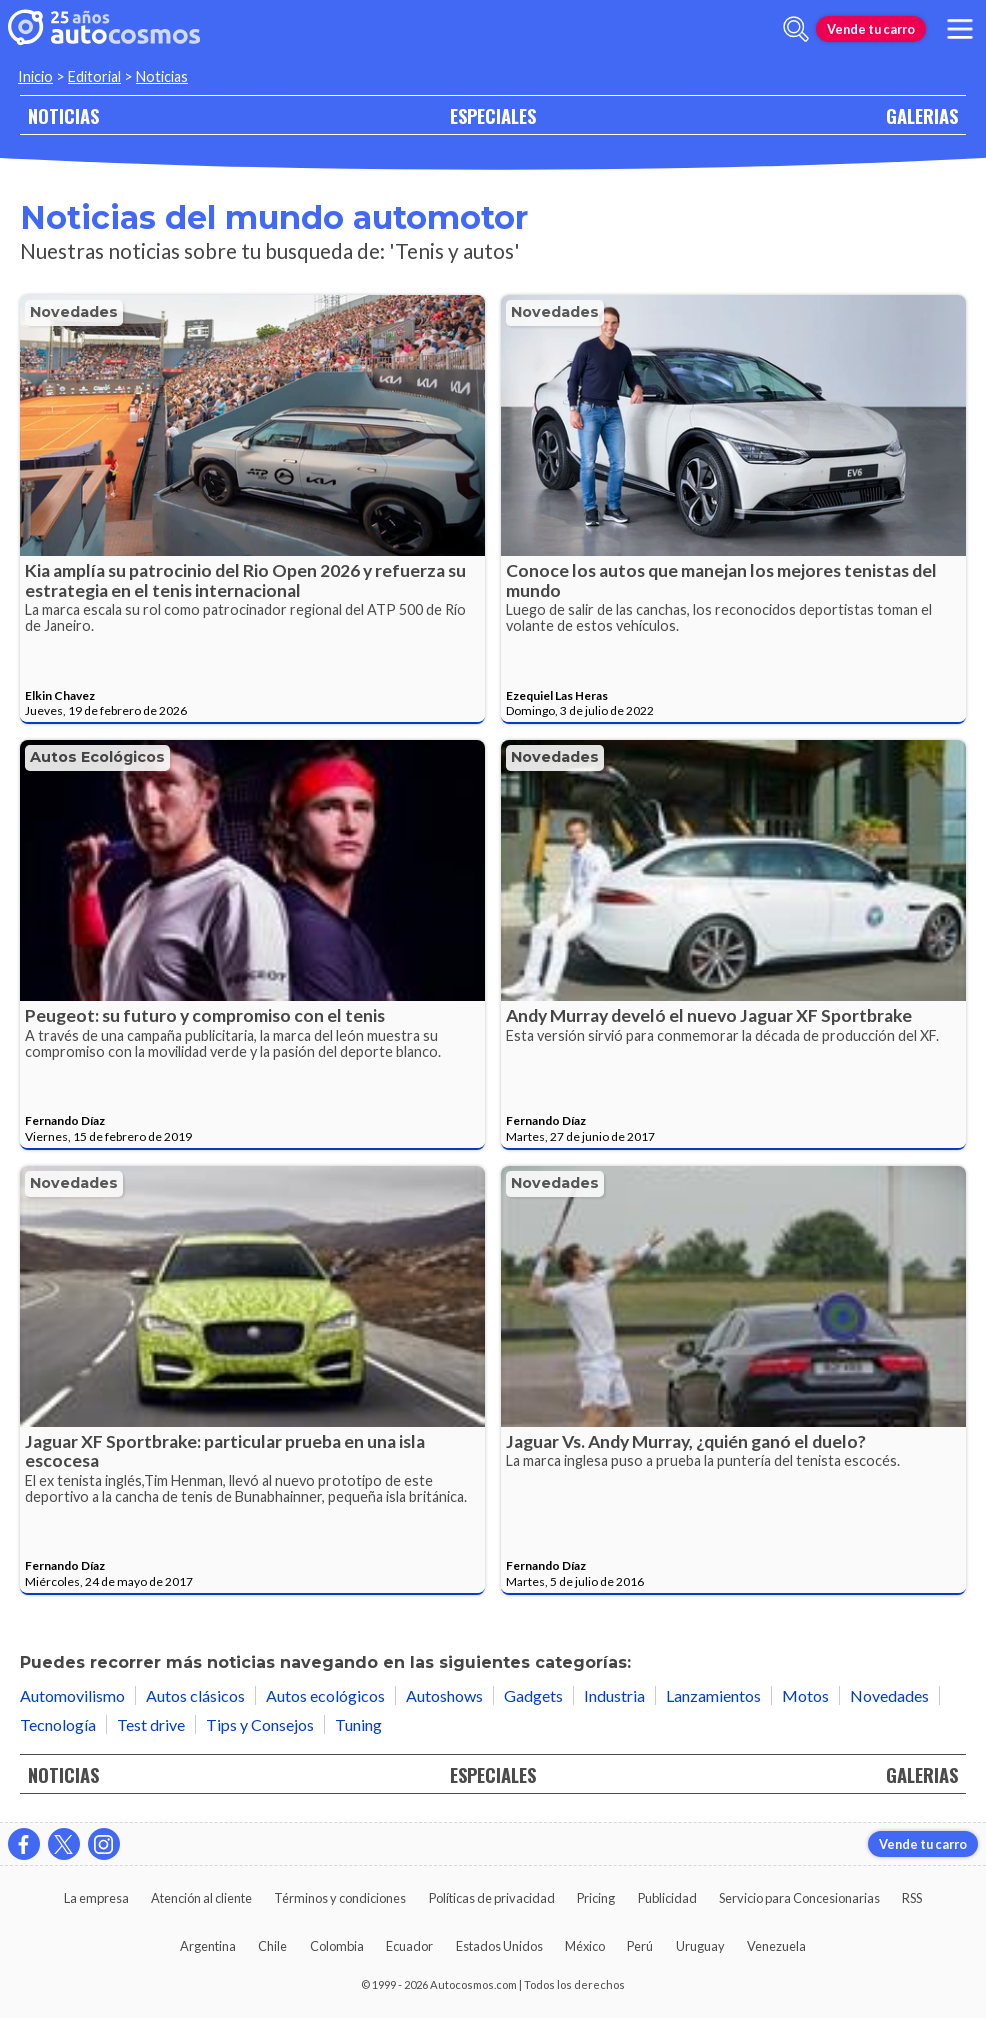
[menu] (960, 29)
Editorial (94, 76)
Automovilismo (72, 1695)
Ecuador (409, 1946)
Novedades (74, 312)
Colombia (337, 1946)
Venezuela (776, 1946)
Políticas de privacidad (492, 1898)
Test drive (151, 1724)
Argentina (208, 1946)
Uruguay (700, 1946)
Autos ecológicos (97, 757)
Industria (614, 1695)
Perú (640, 1946)
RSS (912, 1898)
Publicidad (667, 1898)
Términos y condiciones (340, 1898)
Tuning (358, 1724)
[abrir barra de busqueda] (796, 29)
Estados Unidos (499, 1946)
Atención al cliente (201, 1898)
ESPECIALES (493, 115)
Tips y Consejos (260, 1724)
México (585, 1946)
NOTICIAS (63, 115)
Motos (805, 1695)
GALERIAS (922, 115)
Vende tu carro (871, 29)
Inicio (35, 76)
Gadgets (533, 1695)
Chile (272, 1946)
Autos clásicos (195, 1695)
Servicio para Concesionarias (799, 1898)
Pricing (596, 1898)
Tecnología (58, 1724)
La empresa (96, 1898)
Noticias (162, 76)
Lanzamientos (713, 1695)
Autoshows (444, 1695)
